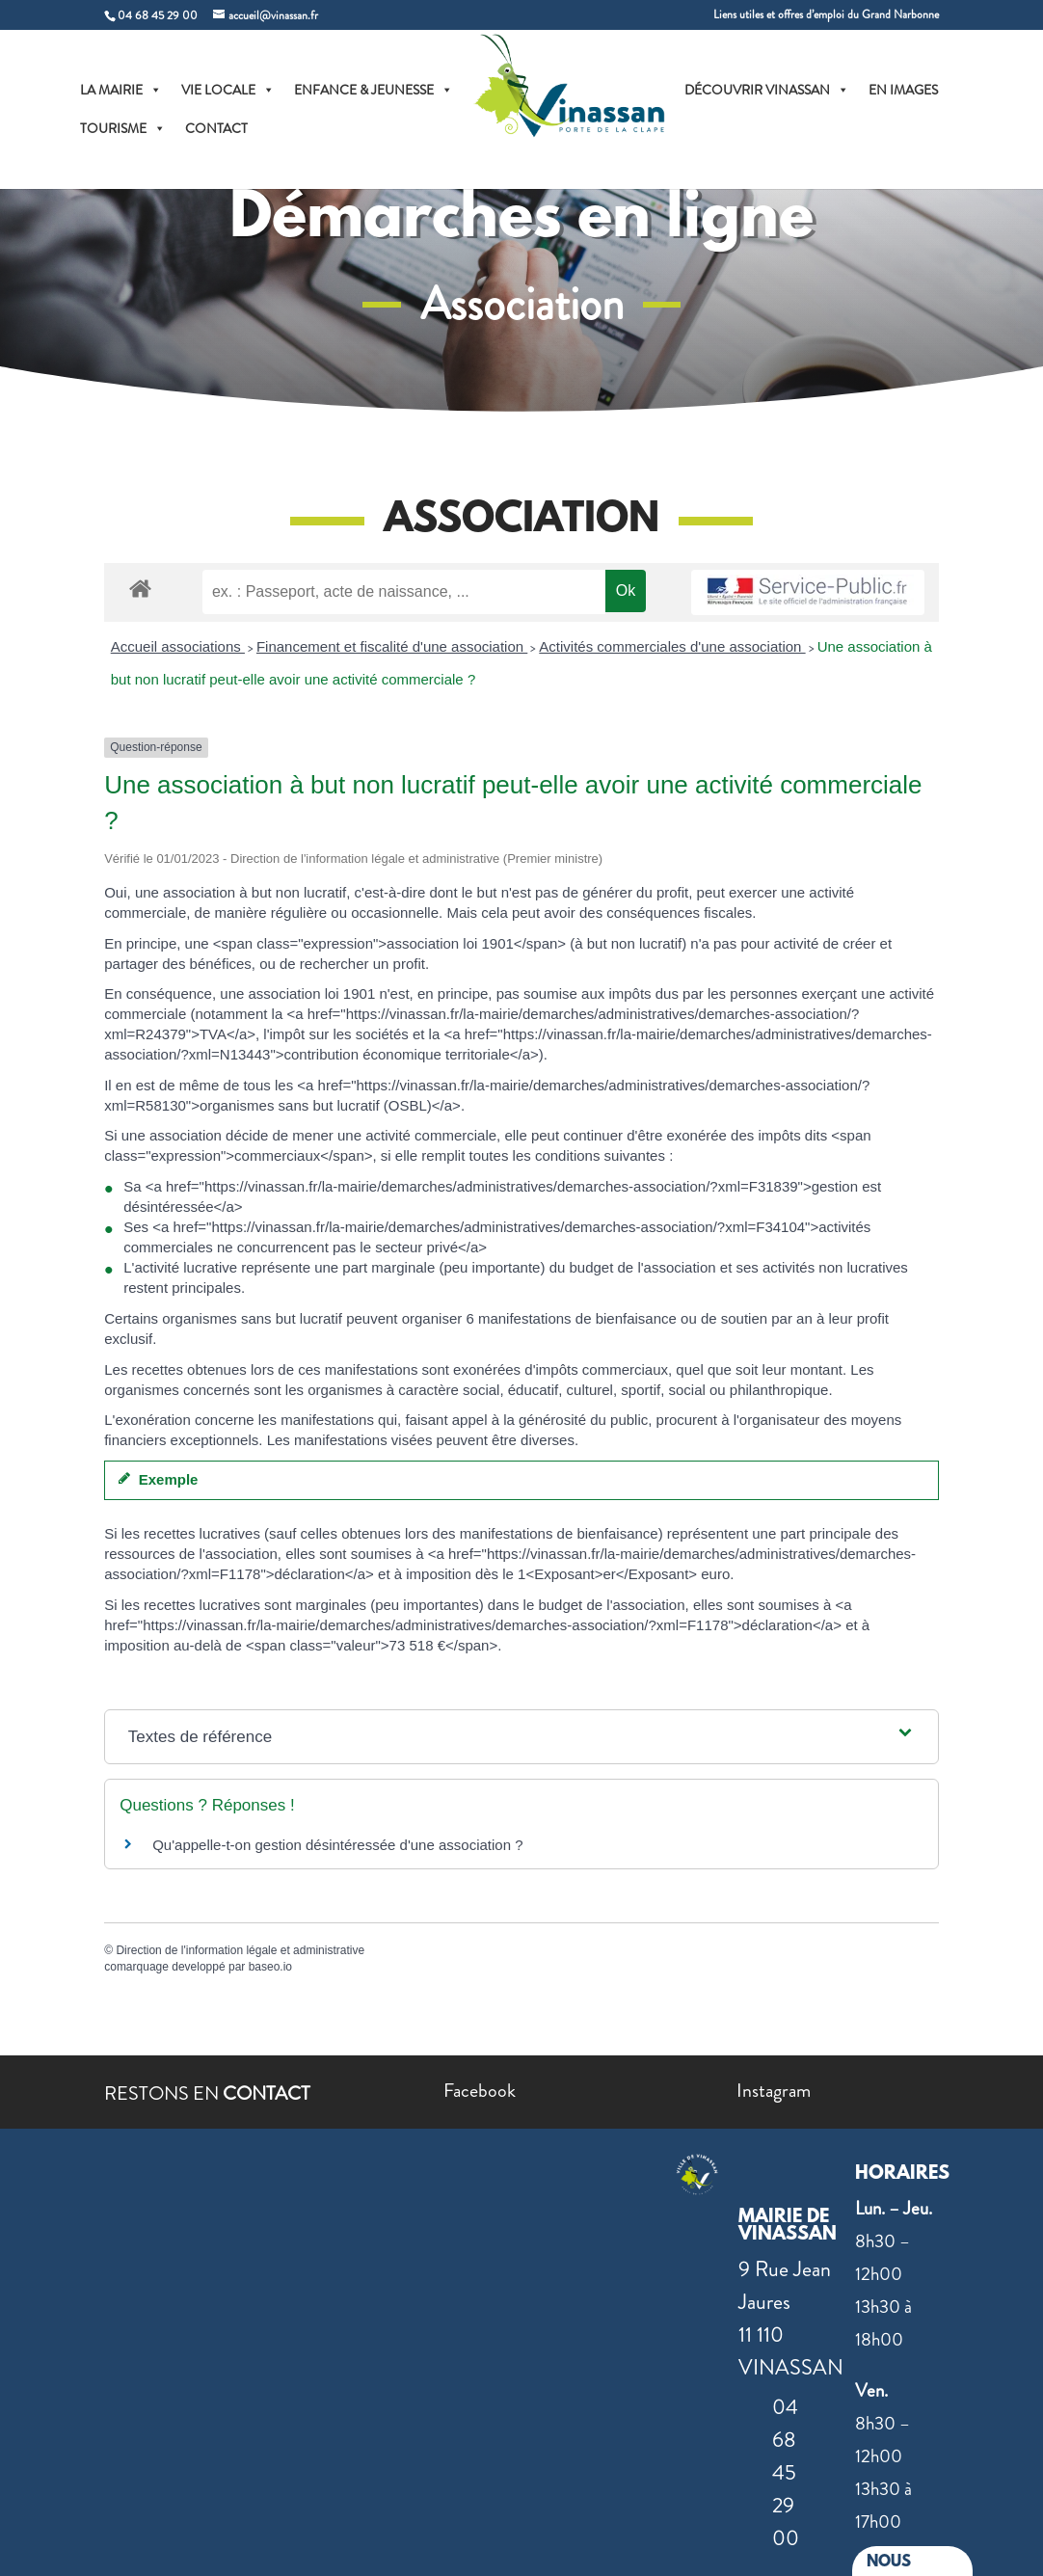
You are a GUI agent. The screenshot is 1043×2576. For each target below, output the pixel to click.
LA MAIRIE (123, 91)
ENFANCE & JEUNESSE (375, 91)
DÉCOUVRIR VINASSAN (768, 91)
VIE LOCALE (230, 91)
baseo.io (270, 1966)
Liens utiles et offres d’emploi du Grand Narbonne (826, 16)
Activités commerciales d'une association (672, 646)
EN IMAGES (905, 91)
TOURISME (125, 130)
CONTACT (218, 130)
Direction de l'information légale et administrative (240, 1950)
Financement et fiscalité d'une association (391, 646)
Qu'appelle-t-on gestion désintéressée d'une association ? (337, 1845)
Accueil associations (178, 646)
